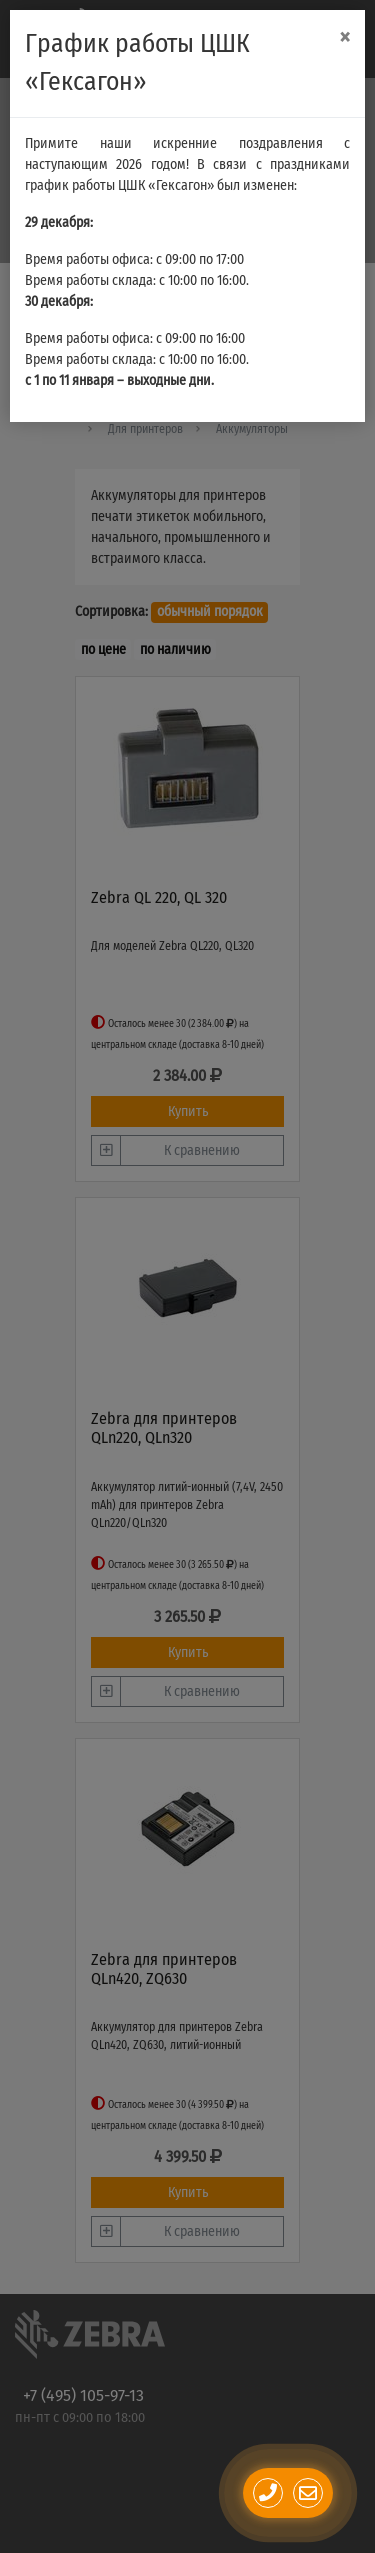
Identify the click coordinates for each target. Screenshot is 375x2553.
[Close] (344, 37)
